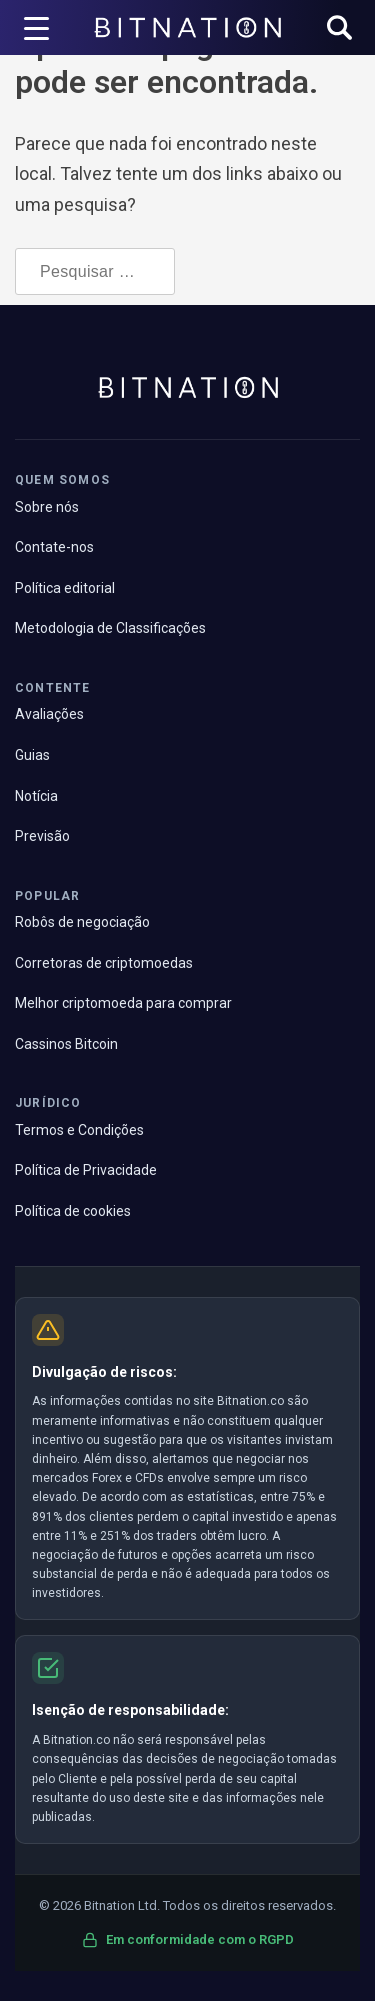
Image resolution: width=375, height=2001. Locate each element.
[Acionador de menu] (37, 28)
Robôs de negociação (82, 922)
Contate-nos (54, 547)
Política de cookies (73, 1211)
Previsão (42, 836)
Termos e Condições (79, 1130)
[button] (339, 29)
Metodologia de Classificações (110, 628)
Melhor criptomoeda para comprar (123, 1003)
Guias (32, 755)
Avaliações (49, 714)
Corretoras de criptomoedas (104, 963)
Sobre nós (47, 507)
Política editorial (65, 588)
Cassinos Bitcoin (66, 1044)
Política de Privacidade (86, 1170)
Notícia (36, 796)
